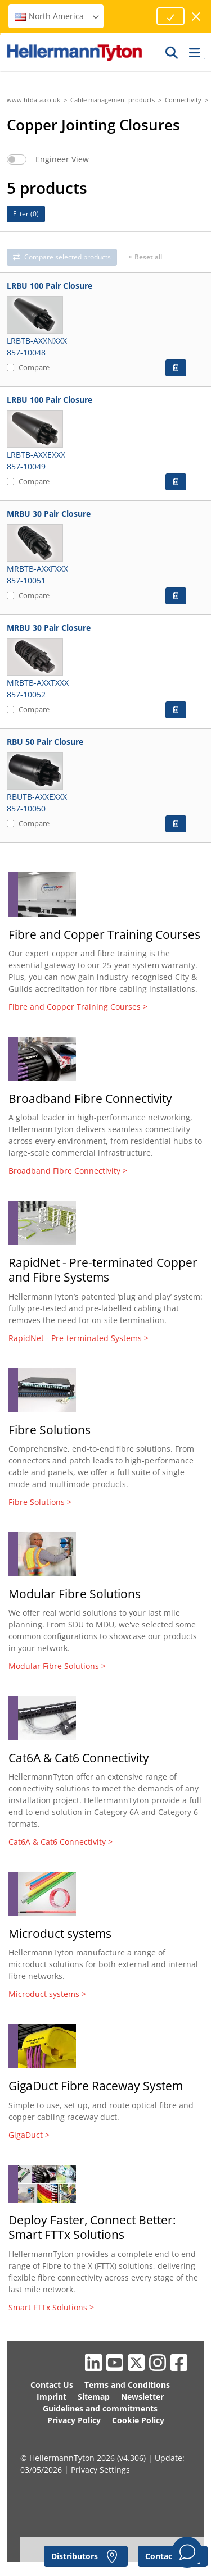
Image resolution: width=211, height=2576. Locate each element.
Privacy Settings (100, 2469)
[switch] (16, 159)
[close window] (196, 16)
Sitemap (94, 2396)
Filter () (26, 213)
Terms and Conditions (127, 2384)
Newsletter (142, 2396)
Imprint (51, 2396)
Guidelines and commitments (100, 2408)
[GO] (172, 52)
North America (57, 16)
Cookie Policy (138, 2420)
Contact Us (51, 2384)
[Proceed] (170, 16)
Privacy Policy (74, 2420)
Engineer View (62, 159)
